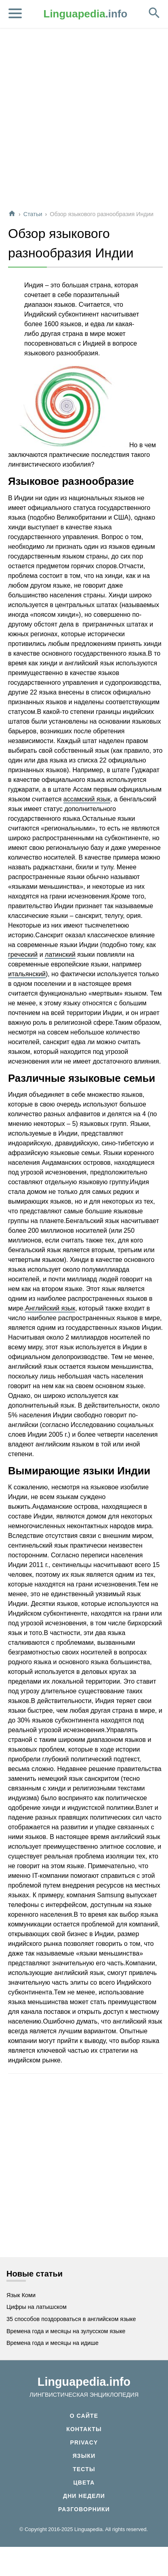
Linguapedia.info (84, 2381)
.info (86, 14)
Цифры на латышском (36, 2307)
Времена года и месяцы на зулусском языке (66, 2331)
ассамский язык (87, 799)
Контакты (83, 2429)
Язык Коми (21, 2295)
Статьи (32, 214)
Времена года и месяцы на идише (52, 2343)
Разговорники (84, 2509)
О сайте (84, 2415)
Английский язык (50, 1308)
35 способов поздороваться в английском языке (71, 2319)
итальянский (27, 974)
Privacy (84, 2442)
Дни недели (84, 2496)
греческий (23, 954)
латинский (60, 954)
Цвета (83, 2482)
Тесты (84, 2469)
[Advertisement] (83, 119)
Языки (84, 2456)
